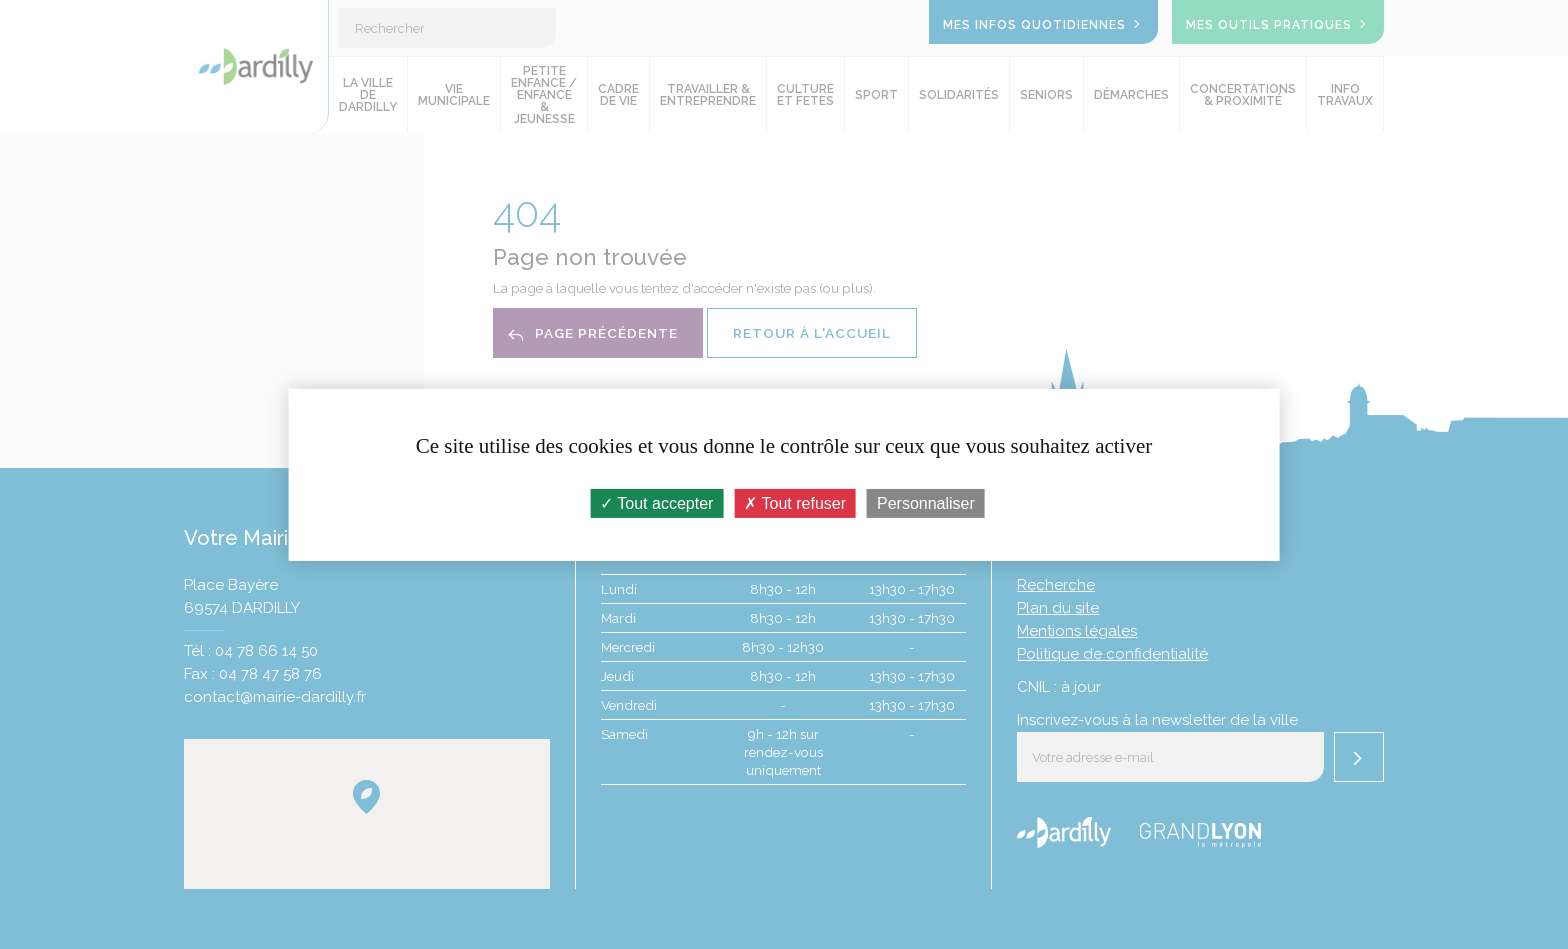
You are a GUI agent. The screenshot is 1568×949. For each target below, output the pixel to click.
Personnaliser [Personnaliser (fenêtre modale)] (926, 502)
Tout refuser (795, 502)
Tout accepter (656, 502)
